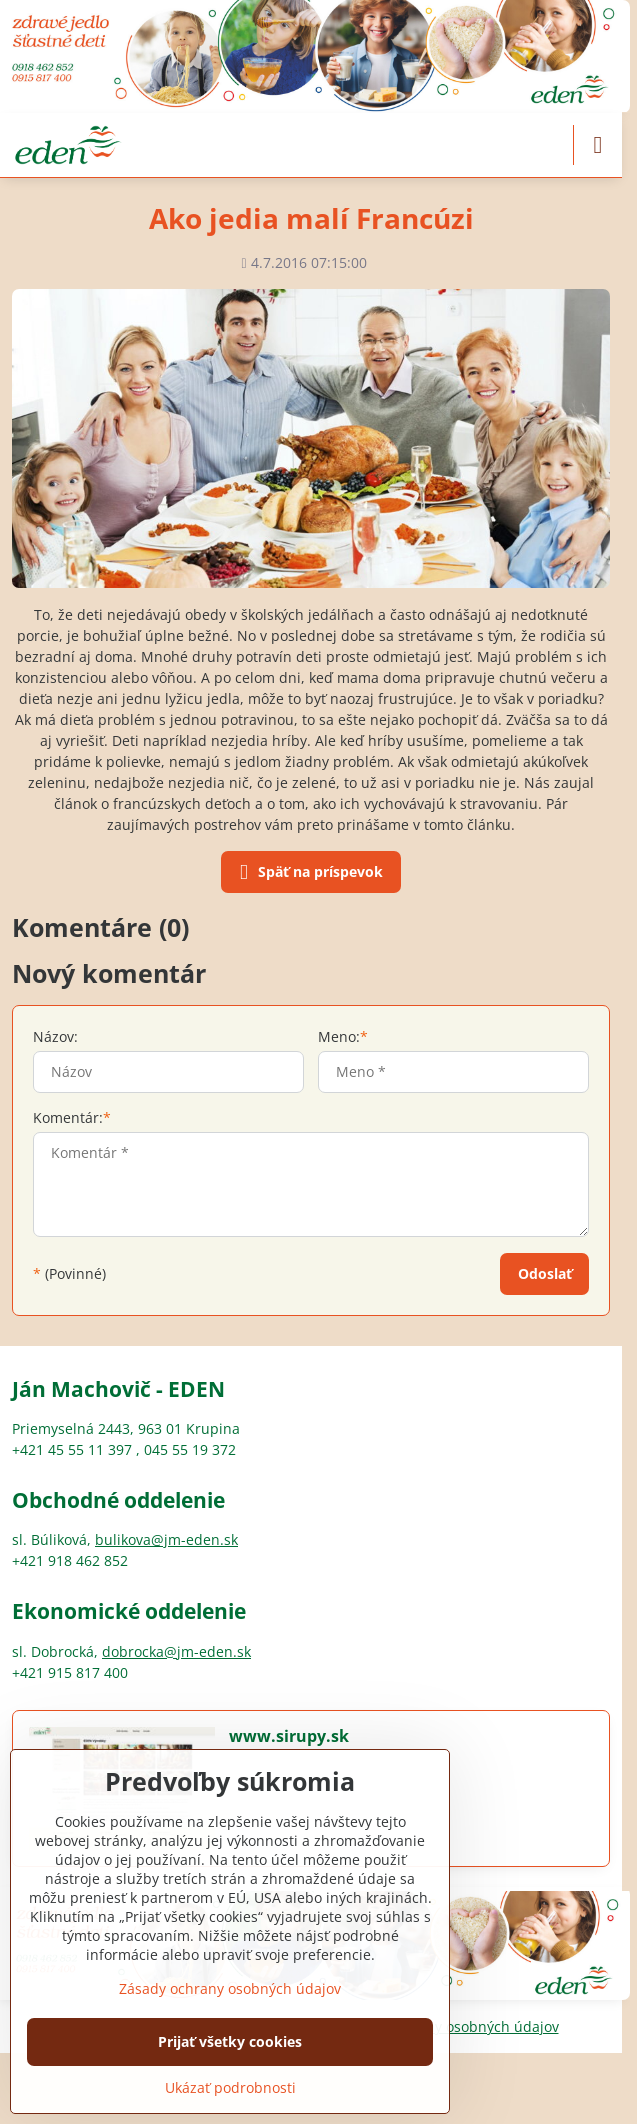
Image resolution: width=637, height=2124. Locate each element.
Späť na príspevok (308, 873)
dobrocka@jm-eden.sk (176, 1651)
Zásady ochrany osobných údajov (230, 1988)
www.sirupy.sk (289, 1736)
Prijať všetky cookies (230, 2041)
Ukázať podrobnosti (230, 2087)
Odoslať (545, 1273)
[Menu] (598, 145)
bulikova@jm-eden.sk (166, 1539)
